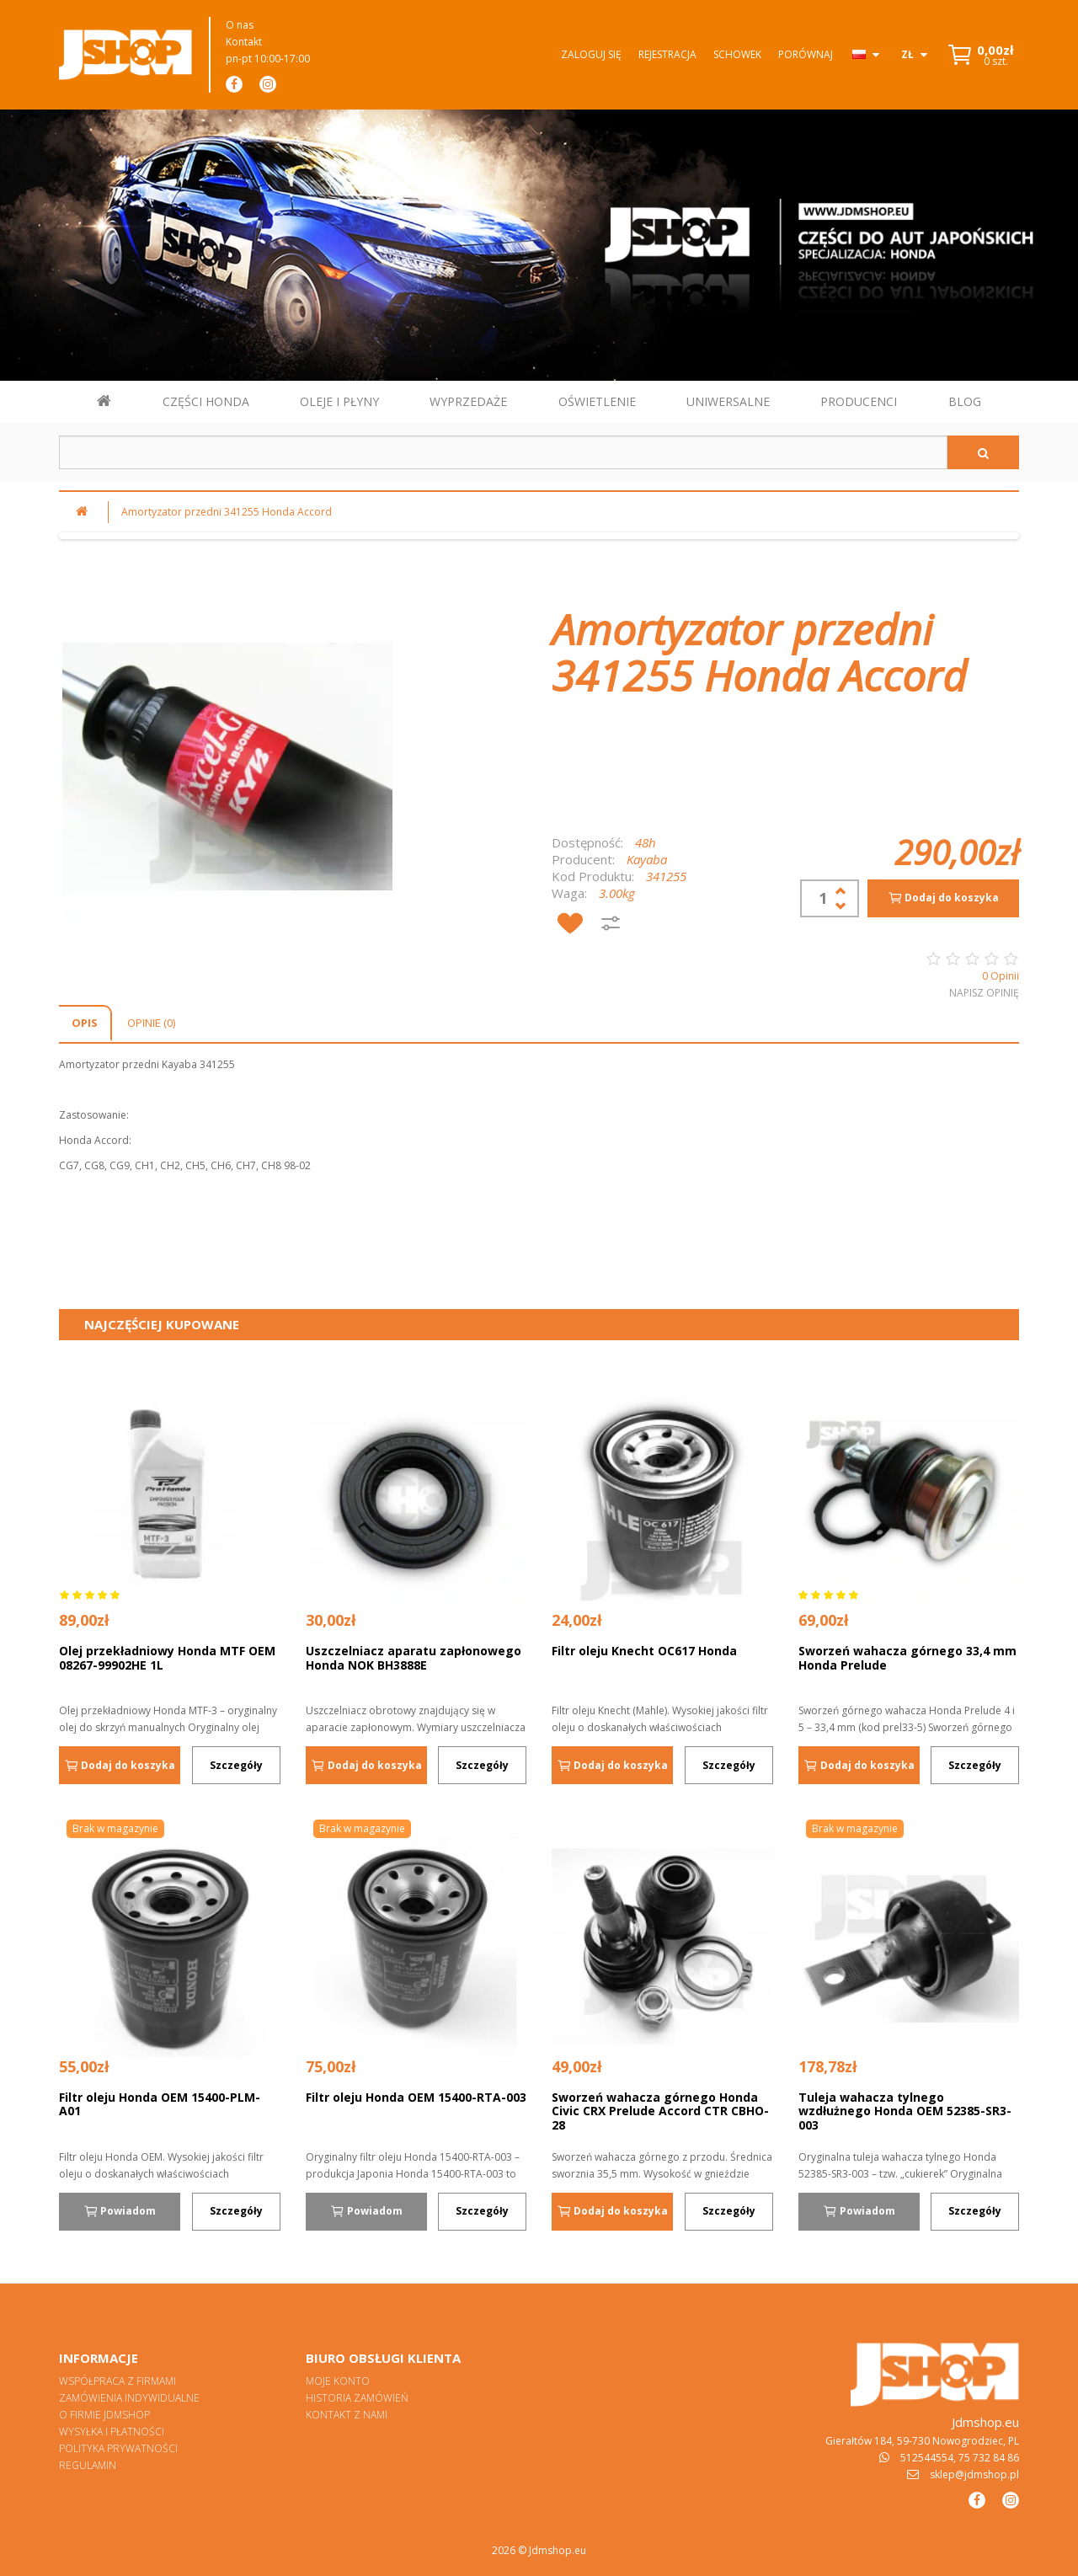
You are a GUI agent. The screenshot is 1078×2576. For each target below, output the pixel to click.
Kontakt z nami (346, 2415)
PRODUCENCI (858, 401)
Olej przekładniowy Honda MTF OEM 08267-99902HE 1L (167, 1658)
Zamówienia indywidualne (129, 2398)
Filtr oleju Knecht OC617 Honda (644, 1651)
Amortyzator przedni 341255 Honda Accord (226, 512)
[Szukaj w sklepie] (503, 452)
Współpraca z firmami (117, 2381)
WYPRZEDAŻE (468, 401)
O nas (239, 25)
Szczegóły (236, 1765)
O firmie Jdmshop (104, 2415)
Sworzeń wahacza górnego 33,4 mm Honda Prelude (907, 1658)
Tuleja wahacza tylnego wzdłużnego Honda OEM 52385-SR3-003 (904, 2111)
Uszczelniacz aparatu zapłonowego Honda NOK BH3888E (413, 1658)
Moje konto (338, 2381)
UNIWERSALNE (728, 401)
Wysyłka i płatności (111, 2431)
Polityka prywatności (118, 2448)
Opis (85, 1022)
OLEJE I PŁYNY (339, 401)
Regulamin (87, 2465)
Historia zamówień (357, 2398)
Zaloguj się (591, 54)
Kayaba (647, 859)
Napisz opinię (984, 993)
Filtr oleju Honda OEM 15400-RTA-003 (416, 2097)
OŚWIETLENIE (597, 401)
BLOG (964, 401)
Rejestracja (667, 54)
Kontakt (244, 42)
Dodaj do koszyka (943, 897)
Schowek (737, 54)
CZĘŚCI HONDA (206, 401)
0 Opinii (1000, 976)
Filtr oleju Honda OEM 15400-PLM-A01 (159, 2104)
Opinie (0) (151, 1022)
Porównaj (805, 54)
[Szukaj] (983, 452)
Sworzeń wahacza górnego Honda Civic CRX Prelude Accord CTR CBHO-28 (660, 2111)
